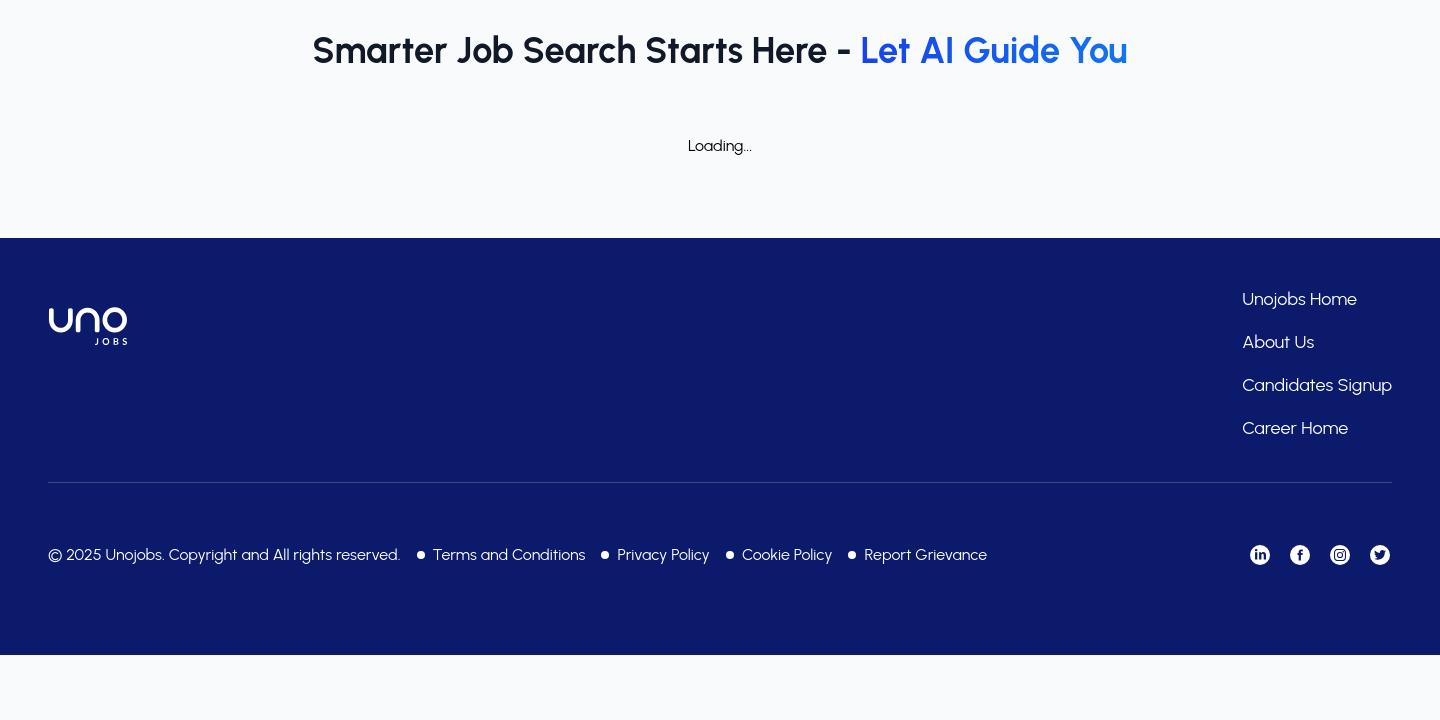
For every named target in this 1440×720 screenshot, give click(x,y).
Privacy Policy (663, 554)
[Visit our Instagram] (1340, 555)
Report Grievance (925, 554)
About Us (1278, 342)
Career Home (1295, 428)
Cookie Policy (787, 554)
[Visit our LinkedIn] (1260, 555)
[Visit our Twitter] (1380, 555)
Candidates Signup (1317, 385)
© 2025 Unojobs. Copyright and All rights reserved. (224, 554)
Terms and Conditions (509, 554)
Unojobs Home (1299, 299)
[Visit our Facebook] (1300, 555)
